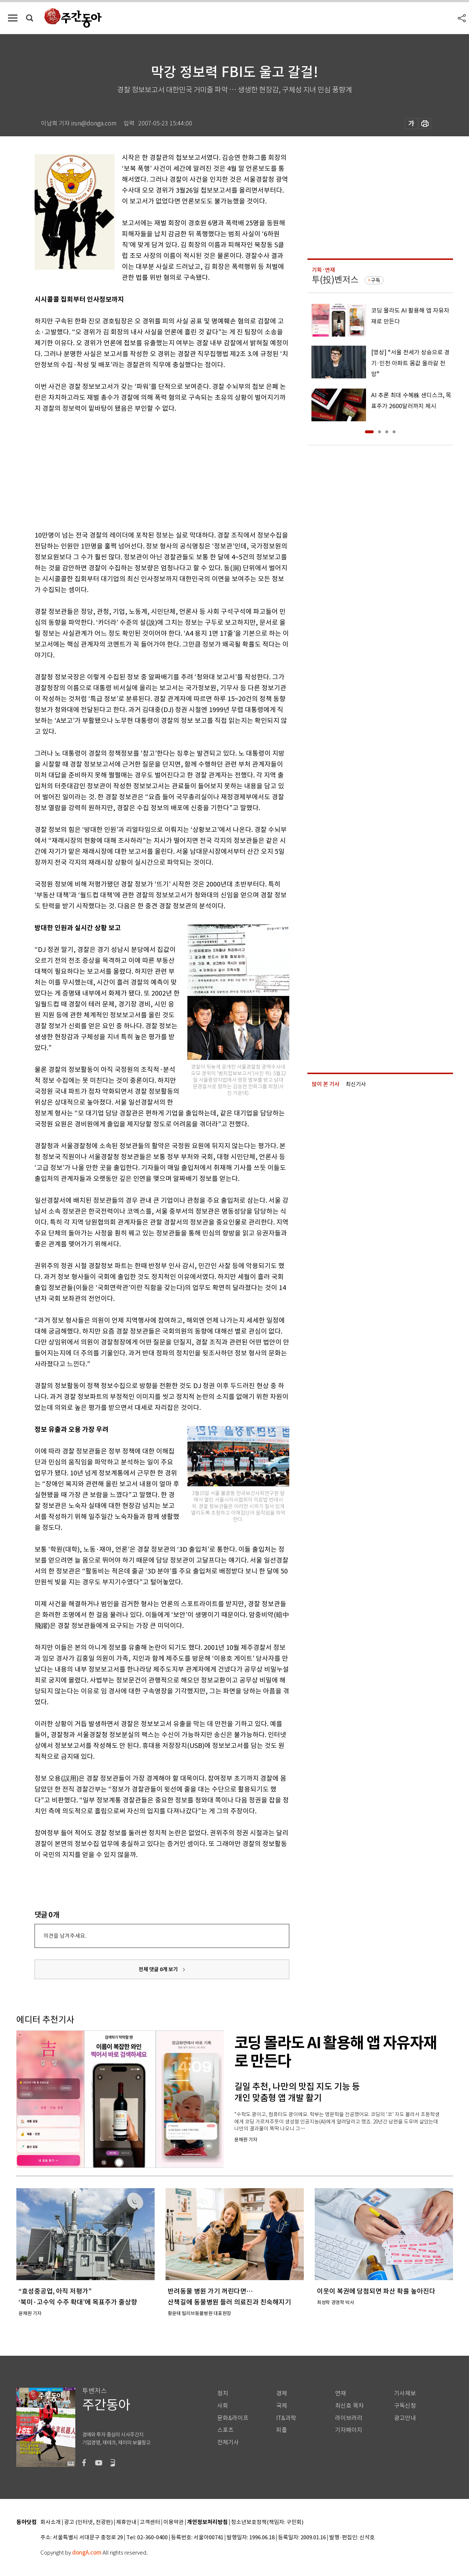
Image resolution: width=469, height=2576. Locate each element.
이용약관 (173, 2522)
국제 (281, 2405)
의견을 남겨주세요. (64, 1935)
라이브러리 (348, 2418)
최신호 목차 (349, 2405)
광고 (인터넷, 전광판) (88, 2522)
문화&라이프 (233, 2418)
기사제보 (405, 2393)
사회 (222, 2405)
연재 (340, 2393)
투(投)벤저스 (335, 279)
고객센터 (150, 2522)
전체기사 (228, 2442)
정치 (222, 2393)
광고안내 (405, 2418)
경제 (281, 2393)
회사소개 (50, 2522)
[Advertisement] (144, 470)
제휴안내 (126, 2522)
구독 (375, 280)
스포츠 (225, 2430)
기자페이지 (348, 2430)
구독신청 (405, 2405)
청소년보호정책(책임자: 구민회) (267, 2522)
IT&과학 (286, 2418)
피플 (281, 2430)
